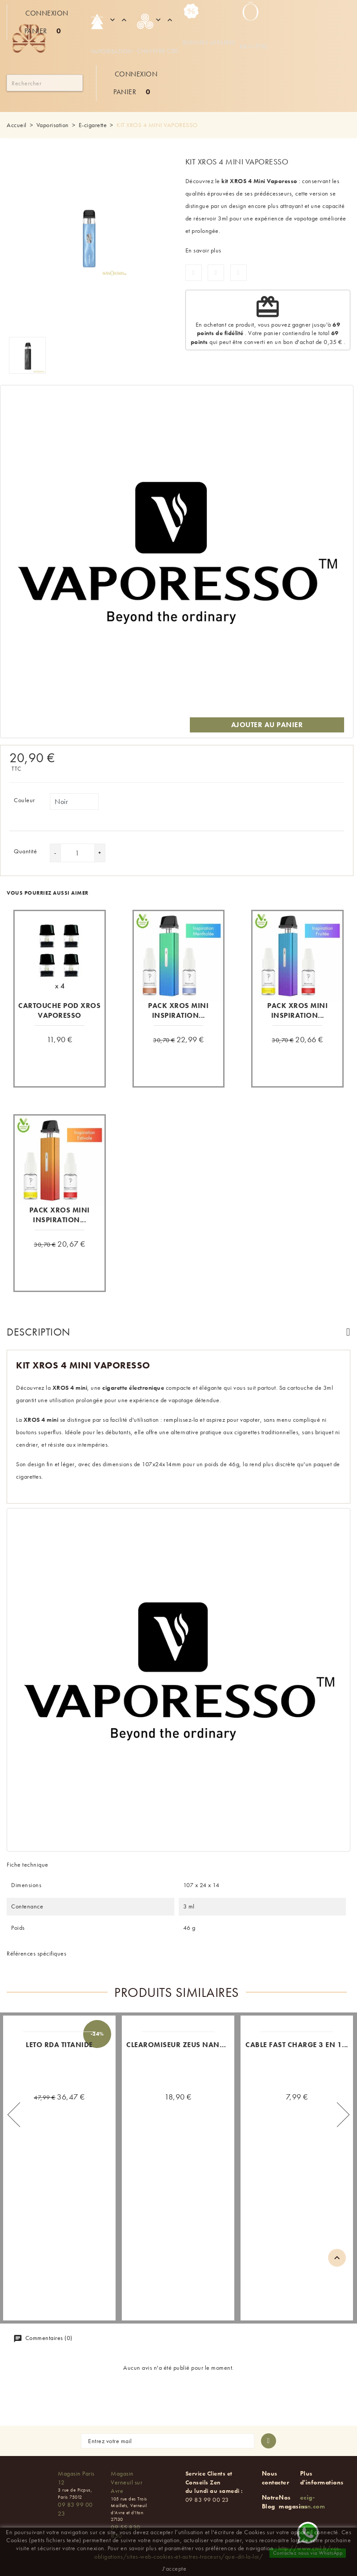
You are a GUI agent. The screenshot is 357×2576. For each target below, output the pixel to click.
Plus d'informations (322, 2477)
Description (38, 1332)
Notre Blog (270, 2501)
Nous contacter (275, 2477)
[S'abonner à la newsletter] (268, 2440)
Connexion (46, 13)
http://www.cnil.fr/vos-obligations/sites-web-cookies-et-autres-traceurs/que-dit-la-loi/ (217, 2552)
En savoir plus (203, 250)
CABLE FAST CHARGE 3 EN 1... (296, 2044)
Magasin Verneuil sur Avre (126, 2482)
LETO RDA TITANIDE (59, 2044)
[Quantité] (77, 853)
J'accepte (174, 2568)
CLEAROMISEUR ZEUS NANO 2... (182, 2044)
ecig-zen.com (312, 2501)
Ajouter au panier (267, 724)
